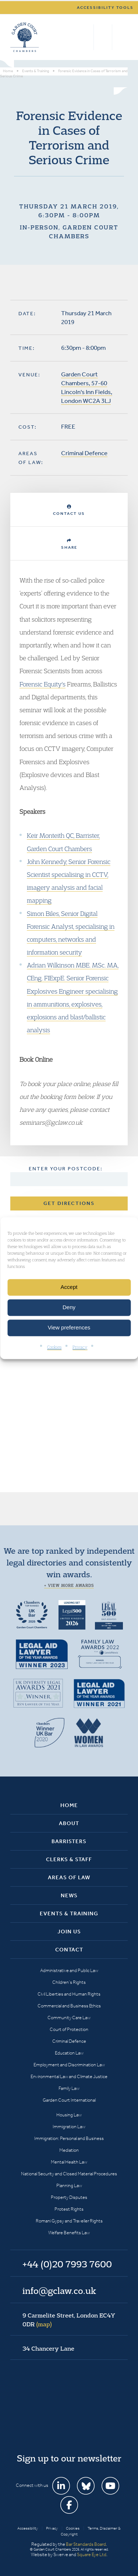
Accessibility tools (105, 7)
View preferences (69, 1327)
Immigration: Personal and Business (69, 2138)
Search (86, 37)
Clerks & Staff (69, 1859)
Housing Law (69, 2115)
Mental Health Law (69, 2162)
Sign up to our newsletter (69, 2458)
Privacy (79, 1347)
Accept (69, 1287)
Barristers (69, 1841)
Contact (69, 1949)
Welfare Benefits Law (69, 2232)
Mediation (69, 2150)
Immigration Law (69, 2126)
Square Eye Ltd (91, 2554)
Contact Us (69, 510)
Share (69, 544)
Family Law (69, 2088)
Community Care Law (69, 2017)
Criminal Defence (84, 453)
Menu (121, 37)
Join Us (69, 1931)
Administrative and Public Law (69, 1970)
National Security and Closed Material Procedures (69, 2173)
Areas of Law (69, 1877)
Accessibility (27, 2528)
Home (69, 1805)
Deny (69, 1307)
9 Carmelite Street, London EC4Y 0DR (68, 2320)
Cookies (54, 1347)
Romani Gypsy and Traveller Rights (69, 2221)
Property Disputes (69, 2197)
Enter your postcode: (66, 1169)
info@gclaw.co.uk (59, 2290)
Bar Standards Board (86, 2544)
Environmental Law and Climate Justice (69, 2076)
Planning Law (69, 2185)
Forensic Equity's (43, 684)
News (69, 1895)
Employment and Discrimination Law (69, 2064)
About (69, 1823)
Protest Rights (69, 2209)
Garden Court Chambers (24, 37)
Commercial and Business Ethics (69, 2006)
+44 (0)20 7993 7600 (103, 37)
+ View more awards (69, 1585)
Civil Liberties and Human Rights (69, 1994)
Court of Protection (69, 2029)
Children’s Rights (69, 1982)
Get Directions (69, 1203)
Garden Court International (69, 2100)
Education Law (69, 2053)
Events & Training (69, 1913)
